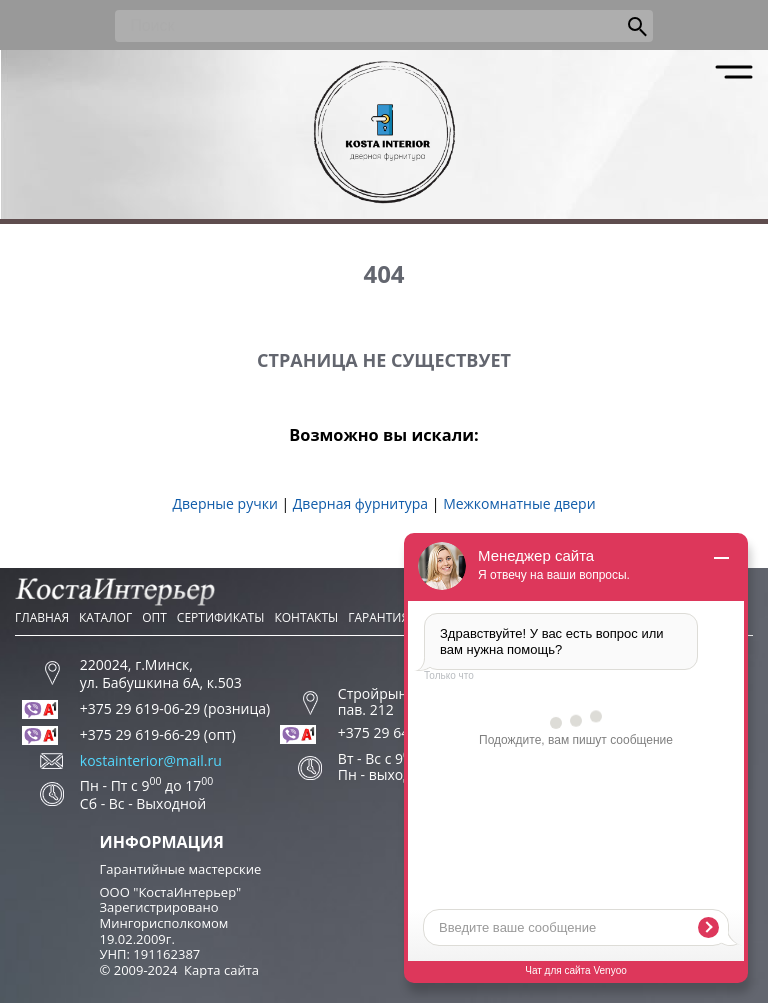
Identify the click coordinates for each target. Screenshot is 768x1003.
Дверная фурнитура (360, 503)
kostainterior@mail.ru (151, 761)
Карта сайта (221, 970)
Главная (42, 617)
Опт (154, 617)
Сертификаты (221, 617)
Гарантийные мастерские (181, 869)
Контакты (306, 617)
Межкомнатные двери (519, 503)
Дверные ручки (224, 503)
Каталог (105, 617)
